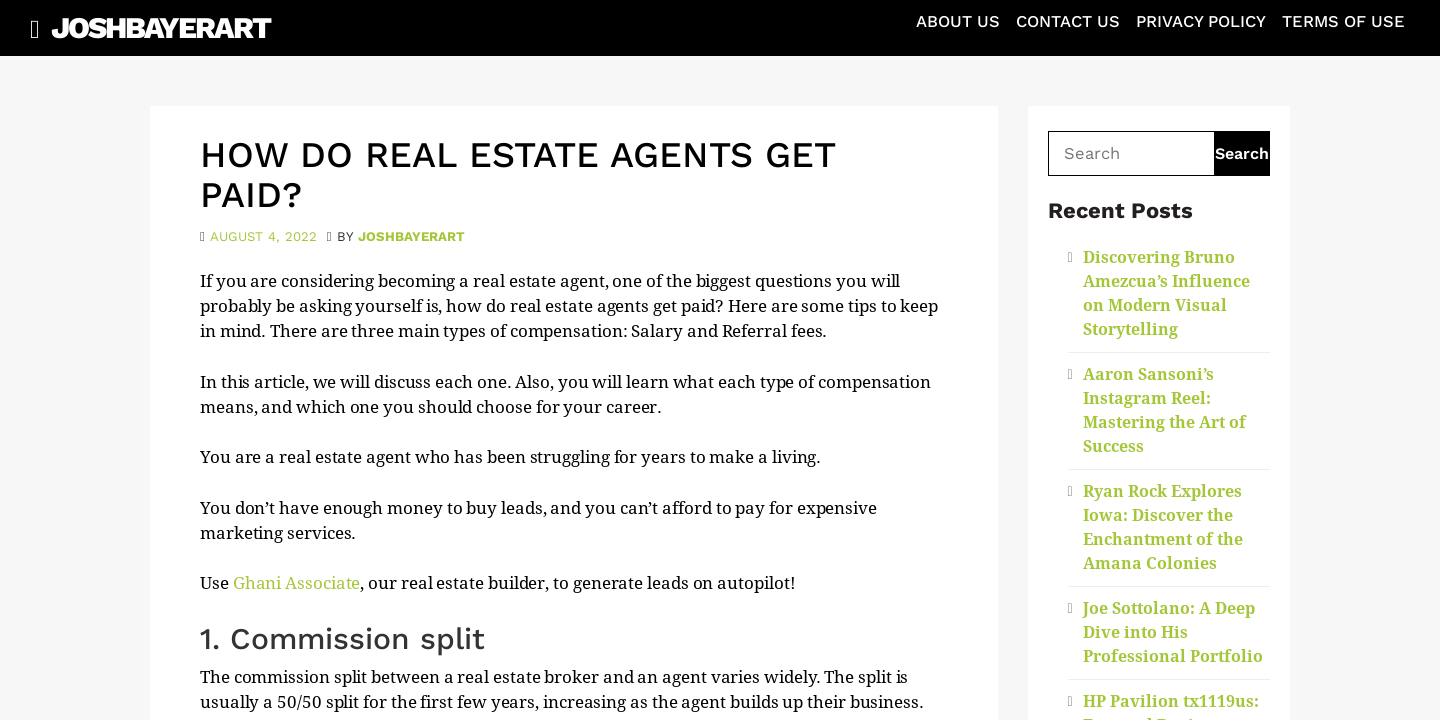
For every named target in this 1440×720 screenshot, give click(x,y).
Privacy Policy (1201, 21)
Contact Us (1068, 21)
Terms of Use (1343, 21)
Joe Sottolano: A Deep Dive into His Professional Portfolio (1173, 632)
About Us (958, 21)
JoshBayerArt (160, 27)
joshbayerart (411, 236)
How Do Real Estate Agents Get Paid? (517, 175)
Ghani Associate (297, 583)
